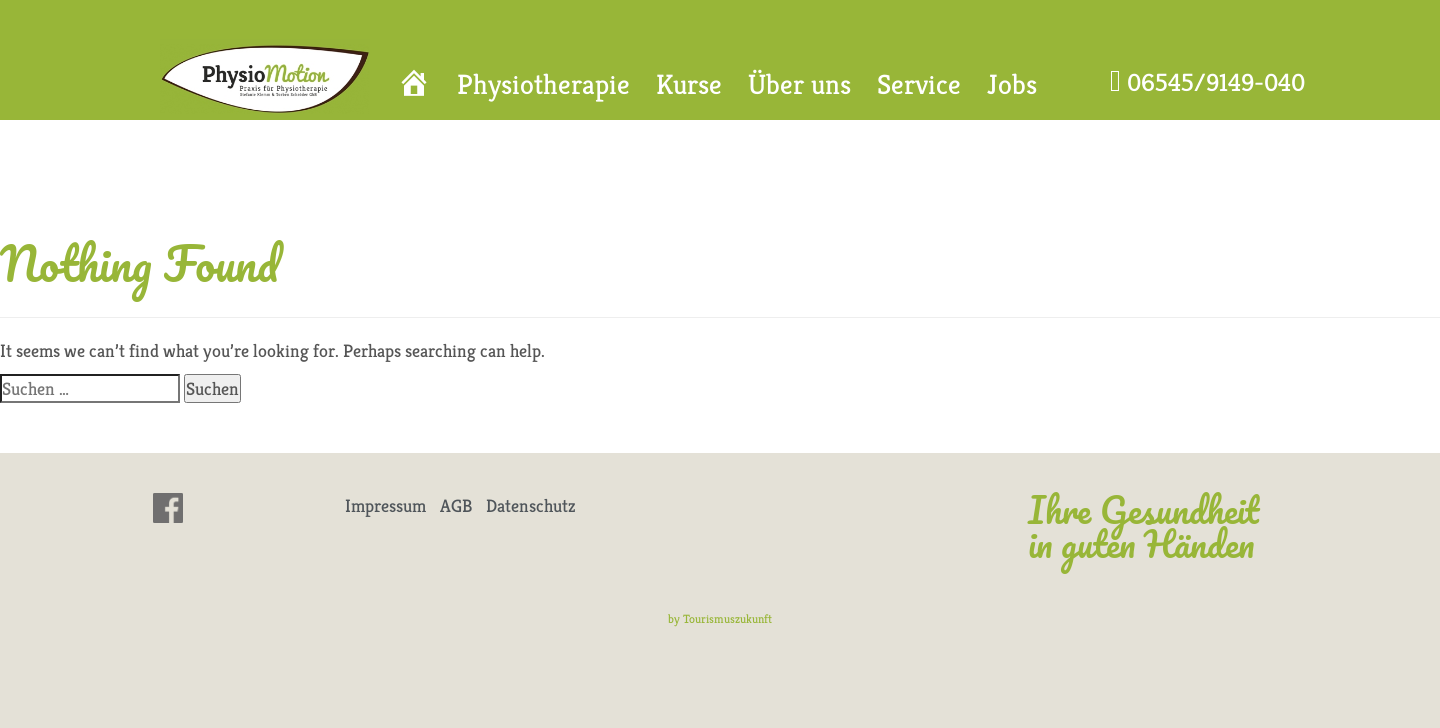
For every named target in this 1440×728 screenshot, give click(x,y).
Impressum (385, 505)
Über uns (799, 84)
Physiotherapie (543, 84)
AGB (456, 505)
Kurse (689, 84)
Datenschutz (531, 505)
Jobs (1012, 84)
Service (919, 84)
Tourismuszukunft (727, 618)
